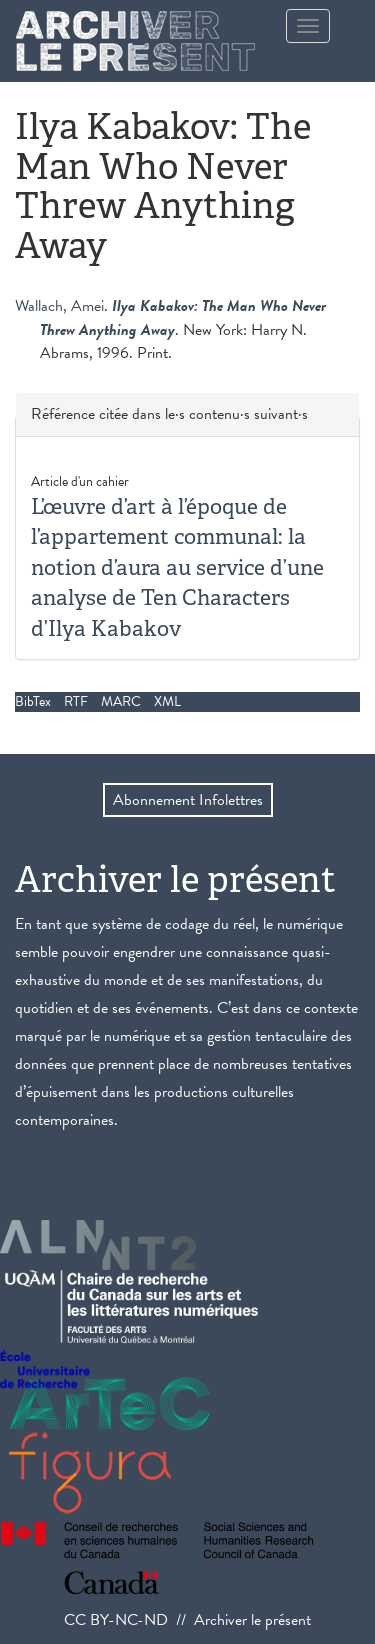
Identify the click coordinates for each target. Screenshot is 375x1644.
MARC (121, 701)
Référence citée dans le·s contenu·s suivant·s (169, 414)
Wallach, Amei (59, 306)
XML (167, 701)
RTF (76, 701)
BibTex (33, 701)
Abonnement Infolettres (188, 800)
